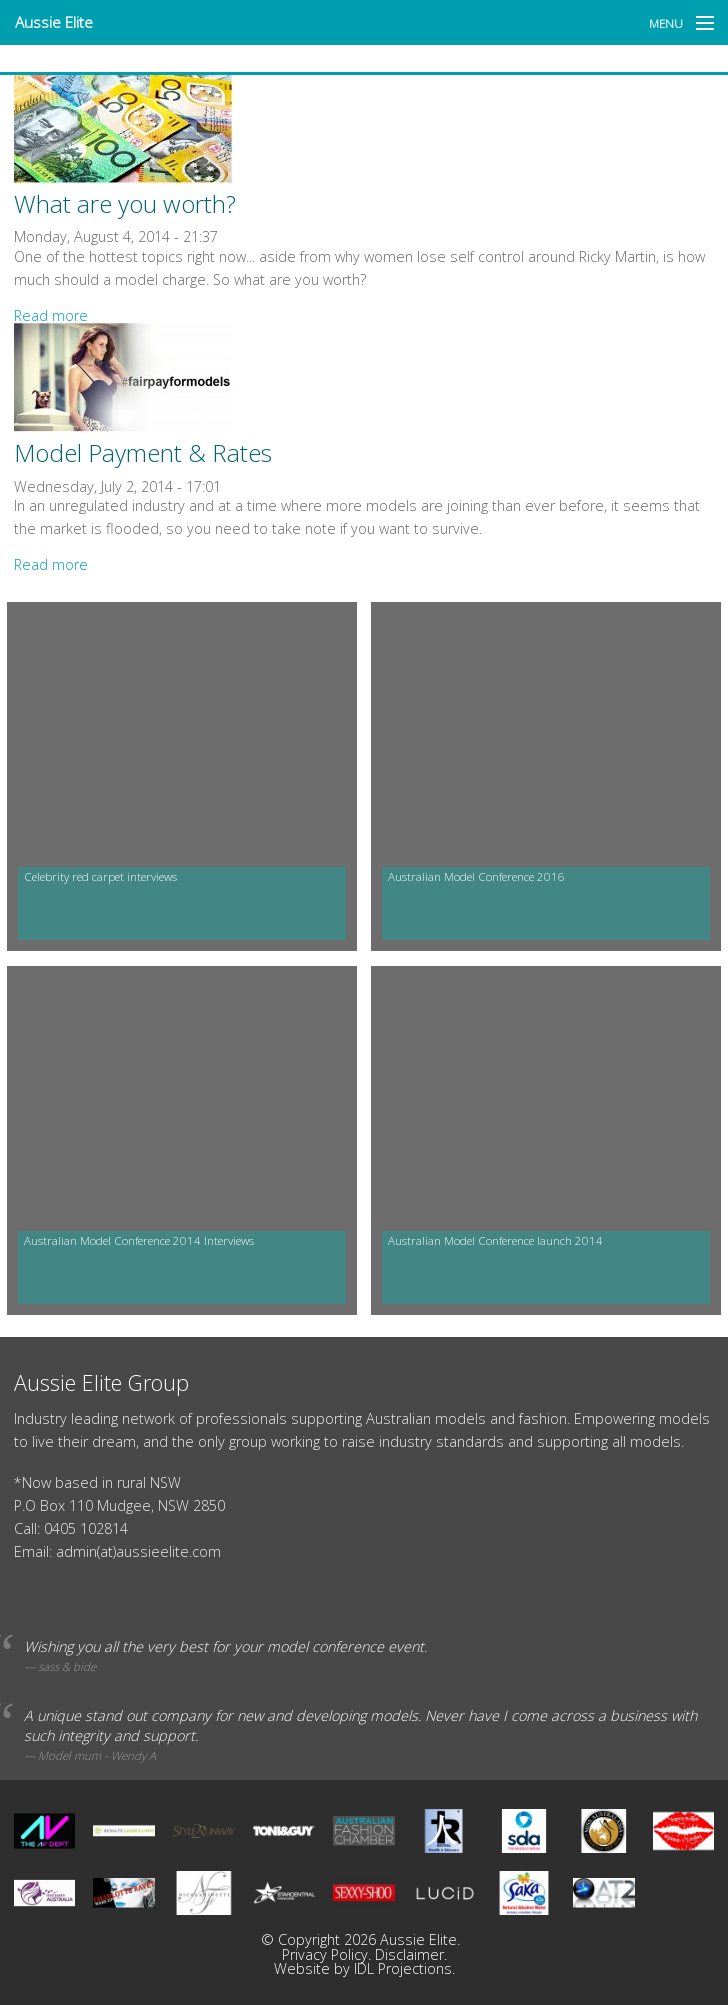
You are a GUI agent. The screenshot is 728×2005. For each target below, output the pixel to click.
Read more (51, 315)
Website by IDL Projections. (364, 1968)
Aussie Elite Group (101, 1382)
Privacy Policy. (328, 1954)
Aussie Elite (54, 22)
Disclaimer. (411, 1954)
